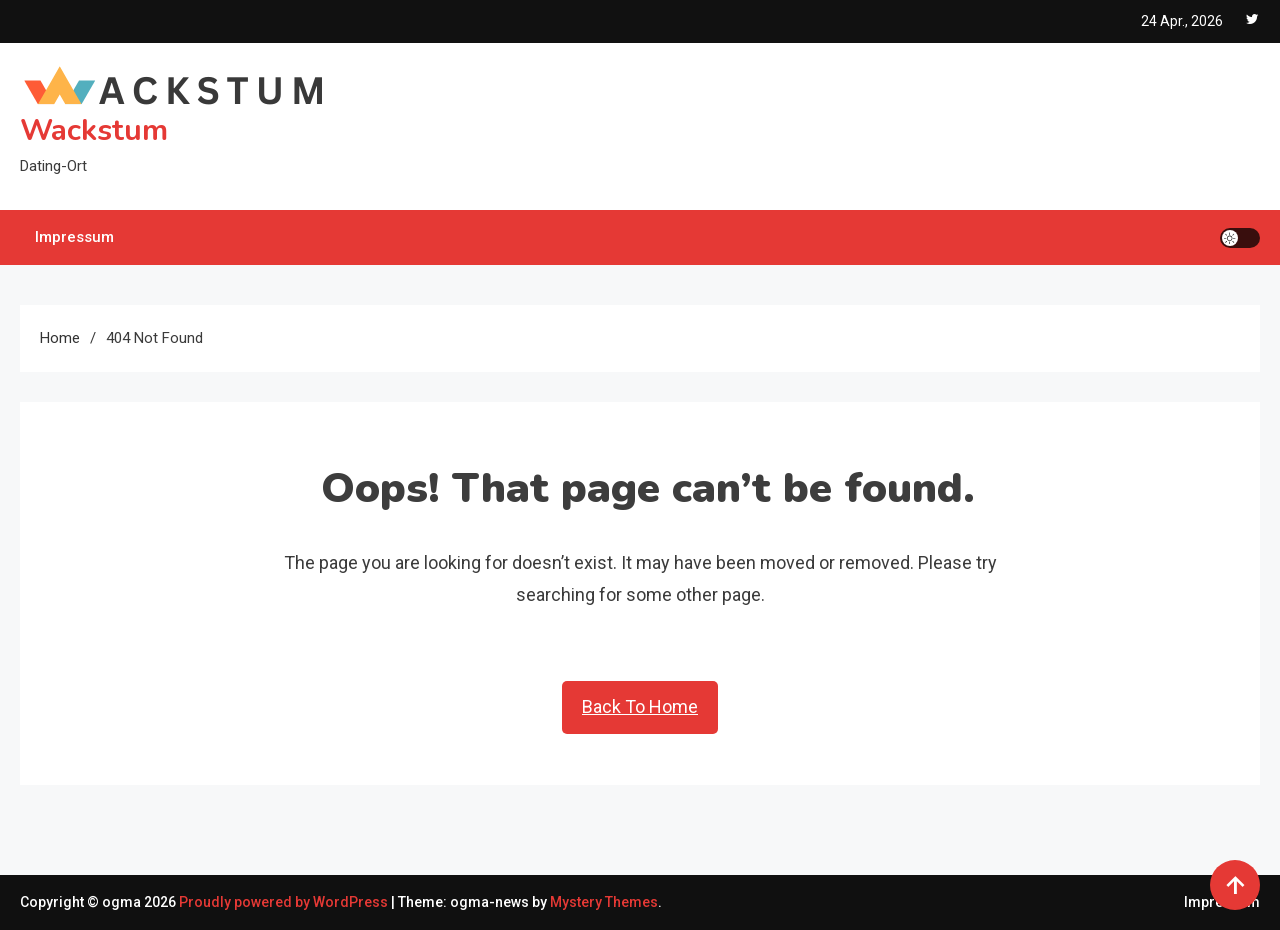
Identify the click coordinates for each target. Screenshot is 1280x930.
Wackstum (94, 130)
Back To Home (640, 706)
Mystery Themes (604, 902)
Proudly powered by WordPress (285, 902)
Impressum (74, 237)
